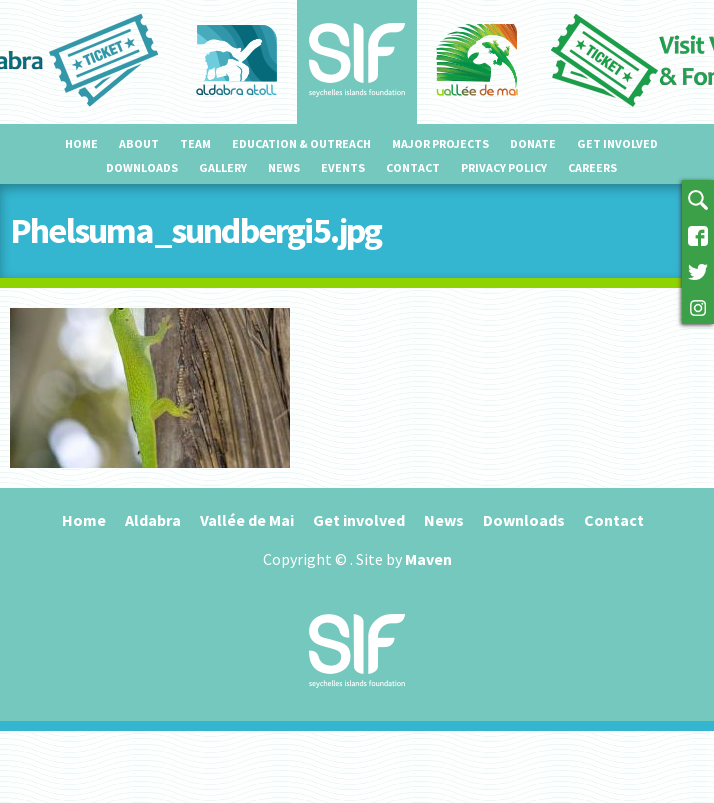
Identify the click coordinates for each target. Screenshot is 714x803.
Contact (413, 167)
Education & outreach (301, 143)
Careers (592, 167)
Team (195, 143)
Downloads (142, 167)
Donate (533, 143)
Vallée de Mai (247, 520)
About (139, 143)
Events (343, 167)
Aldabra (153, 520)
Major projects (440, 143)
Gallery (223, 167)
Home (81, 143)
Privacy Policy (504, 167)
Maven (428, 559)
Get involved (617, 143)
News (284, 167)
